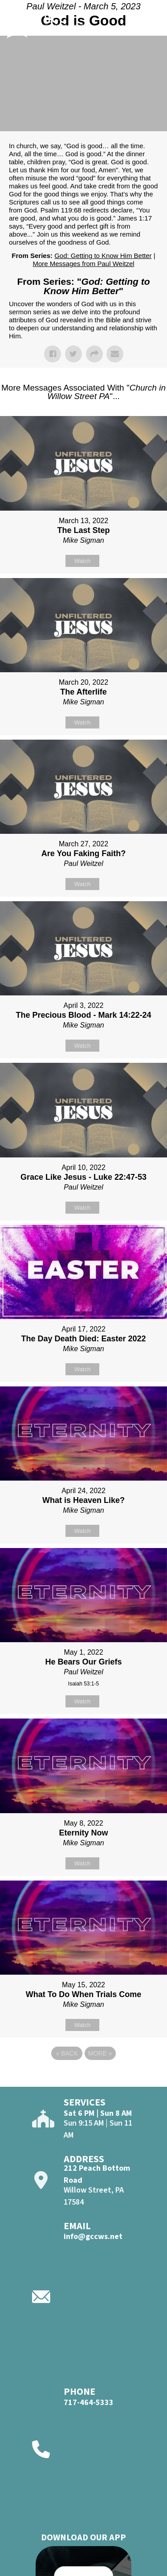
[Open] (154, 21)
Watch (82, 561)
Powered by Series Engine (84, 2078)
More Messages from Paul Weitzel (83, 263)
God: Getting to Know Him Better (102, 255)
